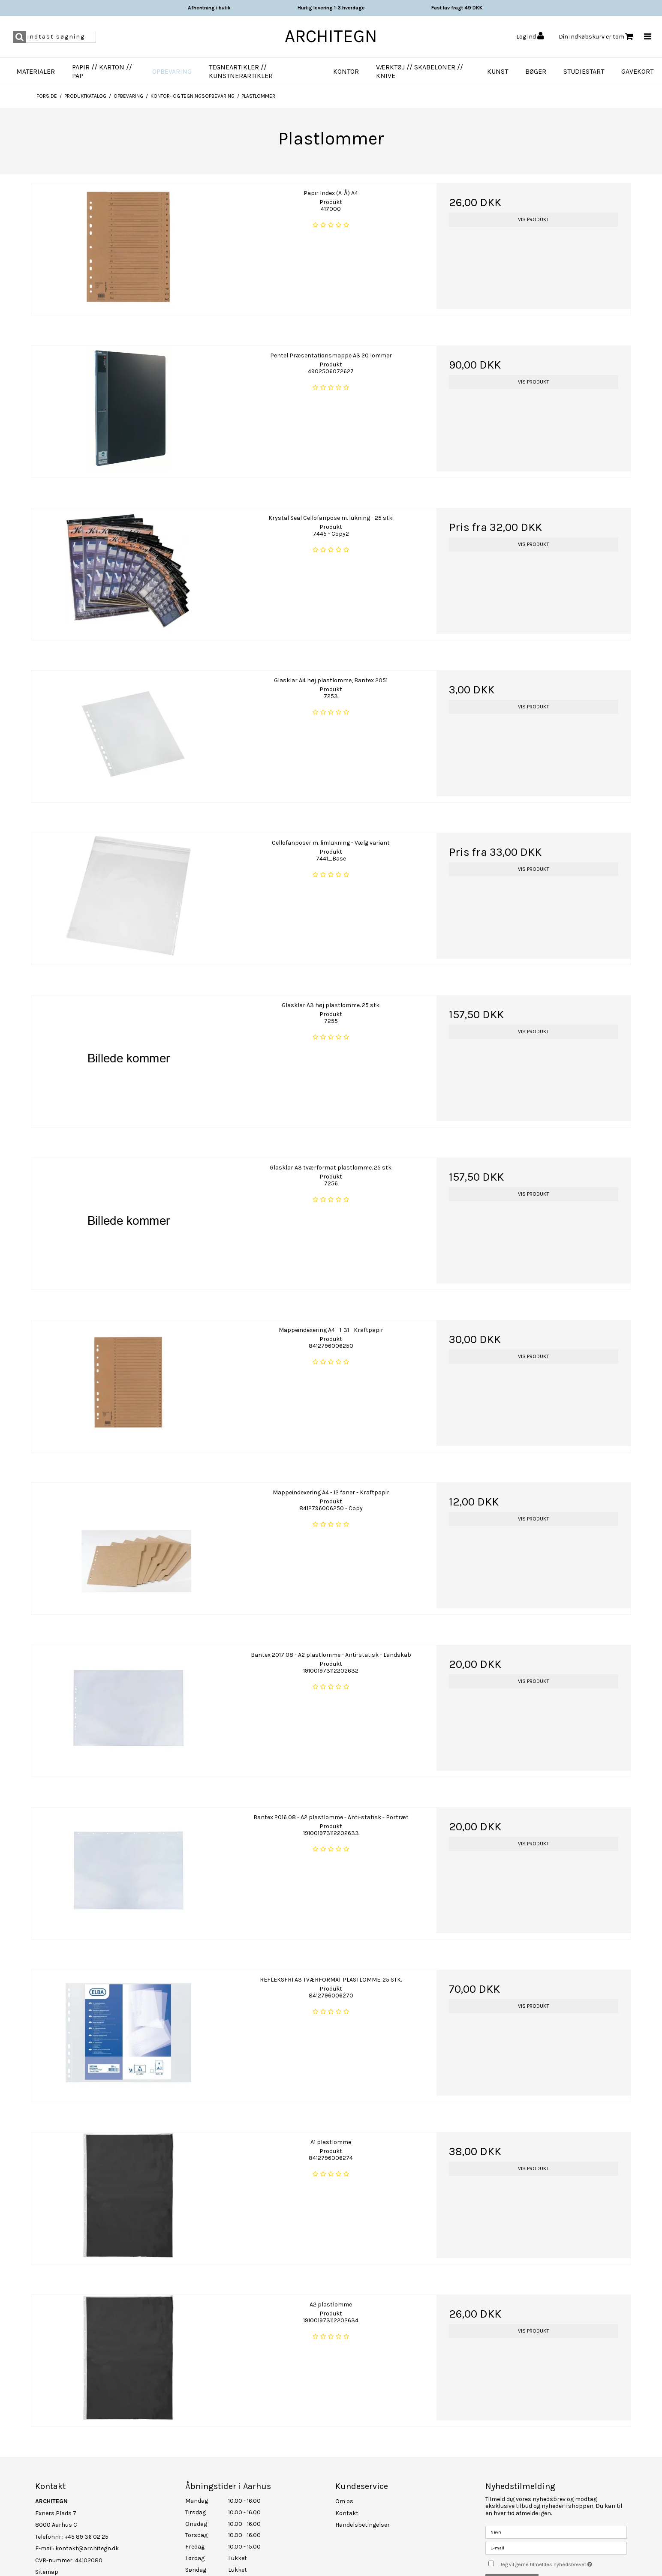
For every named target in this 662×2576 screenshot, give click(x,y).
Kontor (346, 71)
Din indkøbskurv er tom (596, 36)
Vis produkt (533, 219)
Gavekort (637, 71)
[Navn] (556, 2525)
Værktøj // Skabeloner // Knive (419, 71)
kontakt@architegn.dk (87, 2542)
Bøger (535, 71)
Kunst (497, 71)
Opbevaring (172, 71)
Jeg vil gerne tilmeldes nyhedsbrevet (563, 2556)
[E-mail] (556, 2541)
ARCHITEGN (331, 36)
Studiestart (583, 71)
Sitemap (46, 2566)
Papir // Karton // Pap (102, 71)
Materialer (35, 71)
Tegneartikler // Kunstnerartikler (241, 71)
